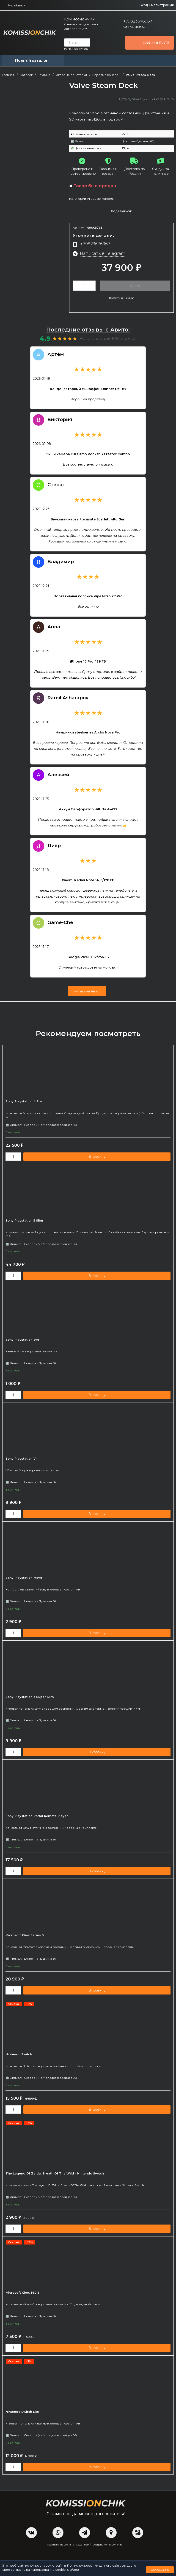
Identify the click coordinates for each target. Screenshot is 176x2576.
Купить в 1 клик (121, 300)
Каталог (26, 74)
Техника (44, 74)
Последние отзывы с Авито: (88, 333)
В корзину (96, 1161)
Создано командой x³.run (108, 2556)
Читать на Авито (87, 994)
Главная (8, 74)
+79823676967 (138, 21)
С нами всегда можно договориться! (81, 26)
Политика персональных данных (68, 2556)
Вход (143, 5)
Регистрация (162, 5)
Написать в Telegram (104, 254)
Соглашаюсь (160, 2569)
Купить (135, 287)
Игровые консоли (101, 198)
